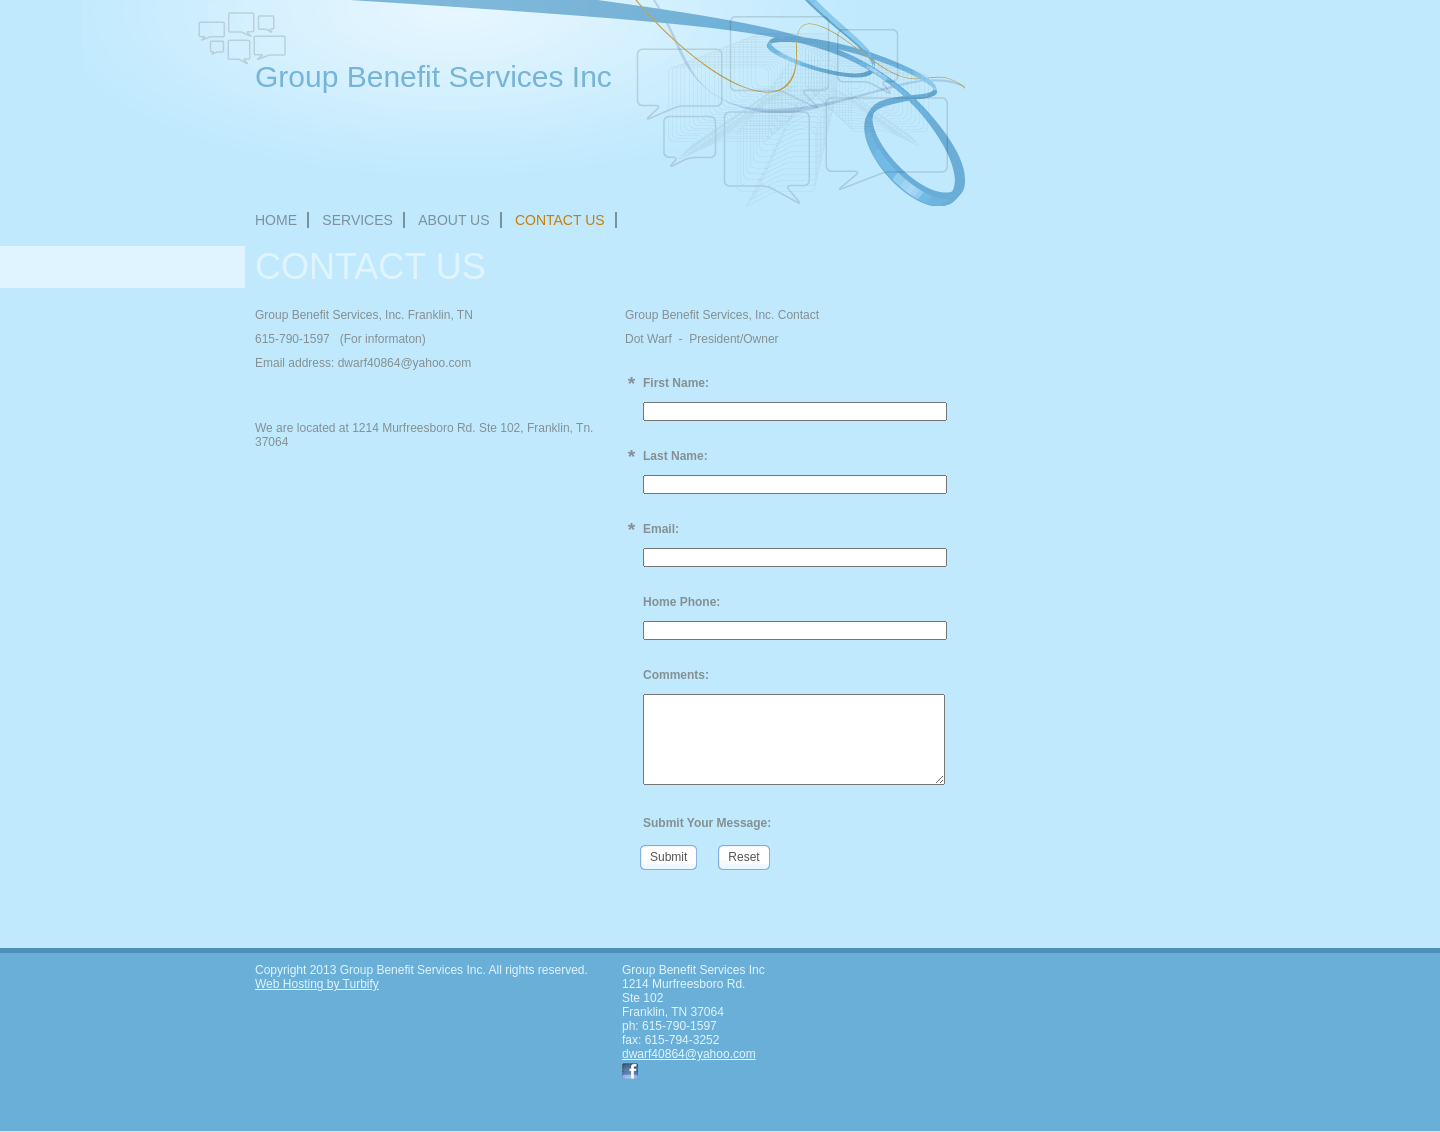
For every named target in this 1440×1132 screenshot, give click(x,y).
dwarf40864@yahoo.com (689, 1054)
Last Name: (675, 456)
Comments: (676, 675)
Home (276, 220)
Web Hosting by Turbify (317, 984)
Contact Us (560, 220)
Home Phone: (681, 602)
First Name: (676, 383)
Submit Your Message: (707, 823)
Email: (661, 529)
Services (357, 220)
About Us (453, 220)
